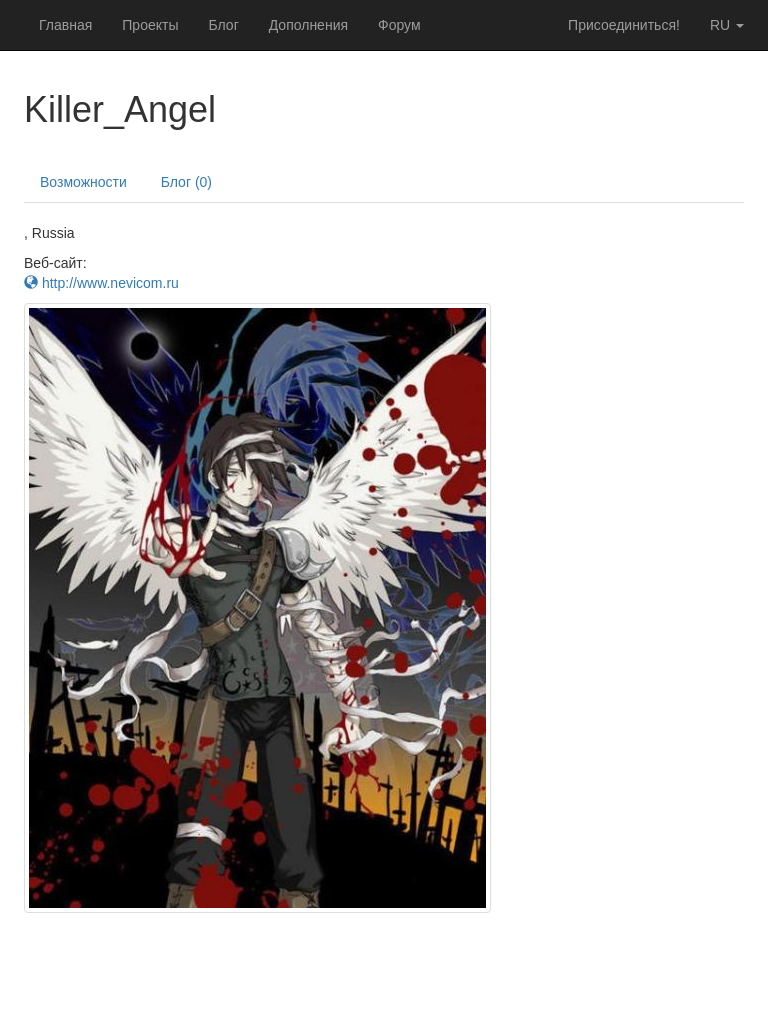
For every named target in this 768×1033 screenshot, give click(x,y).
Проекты (150, 25)
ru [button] (727, 25)
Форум (399, 25)
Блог (223, 25)
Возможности (83, 182)
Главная (65, 25)
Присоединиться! (624, 25)
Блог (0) (186, 182)
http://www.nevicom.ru (101, 283)
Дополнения (308, 25)
